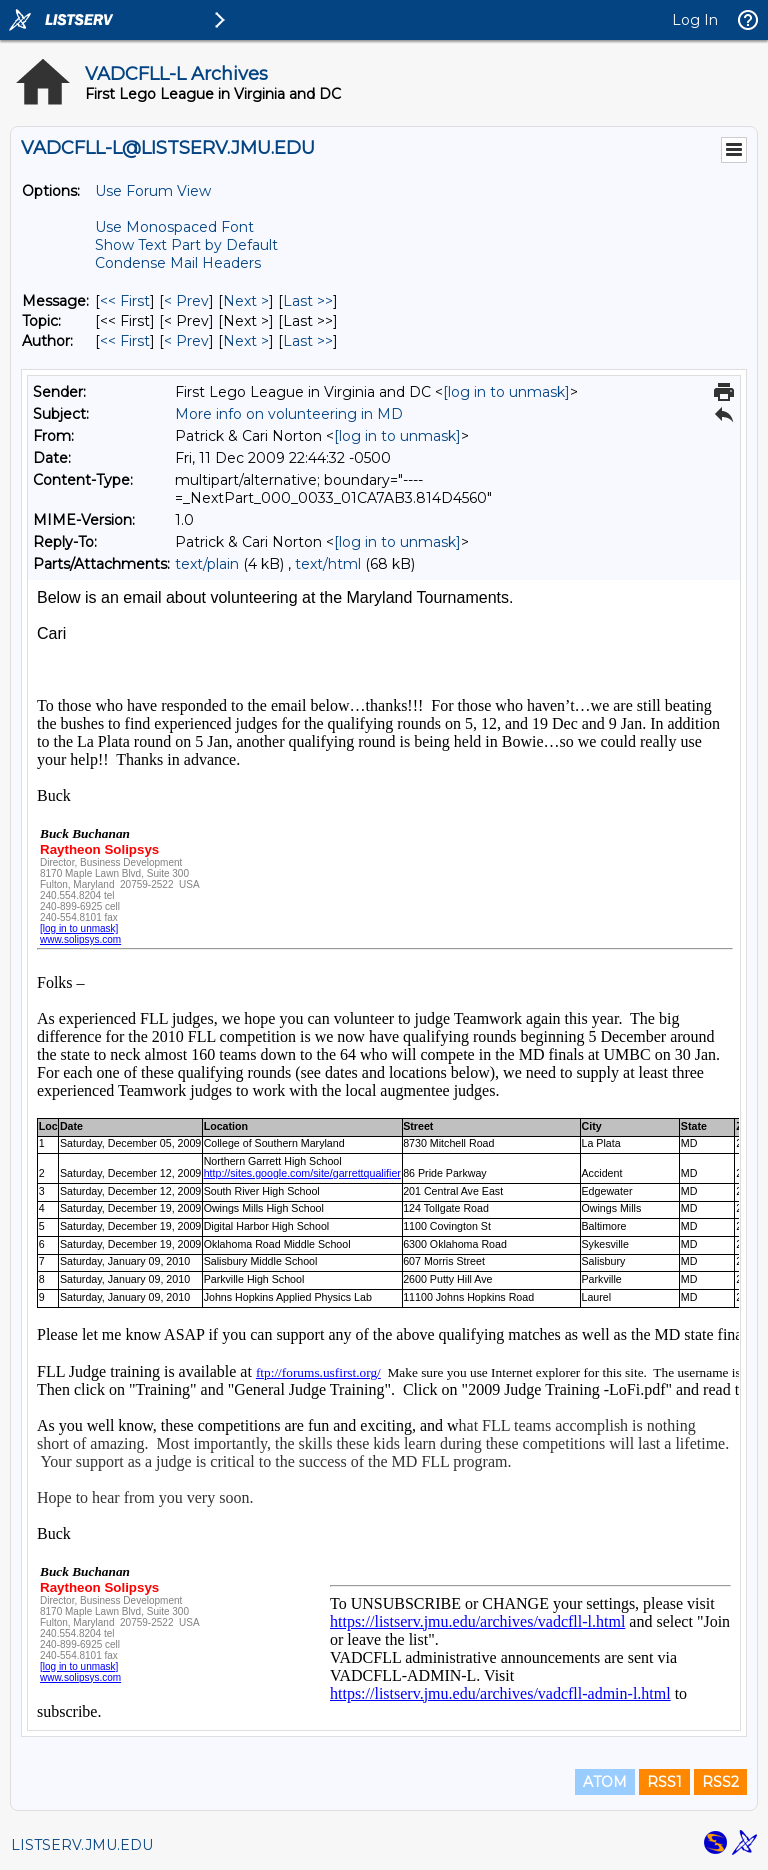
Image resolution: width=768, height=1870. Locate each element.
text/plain (207, 564)
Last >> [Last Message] (308, 301)
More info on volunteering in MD (289, 414)
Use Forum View (153, 191)
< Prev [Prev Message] (186, 301)
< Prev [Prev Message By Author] (186, 341)
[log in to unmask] (506, 392)
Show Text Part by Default (186, 245)
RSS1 (664, 1782)
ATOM (605, 1782)
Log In (695, 20)
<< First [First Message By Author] (125, 341)
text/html (328, 564)
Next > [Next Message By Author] (246, 341)
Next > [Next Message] (246, 301)
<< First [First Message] (125, 301)
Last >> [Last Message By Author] (308, 341)
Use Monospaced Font (174, 227)
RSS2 (720, 1782)
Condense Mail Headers (178, 263)
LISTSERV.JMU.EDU (82, 1845)
